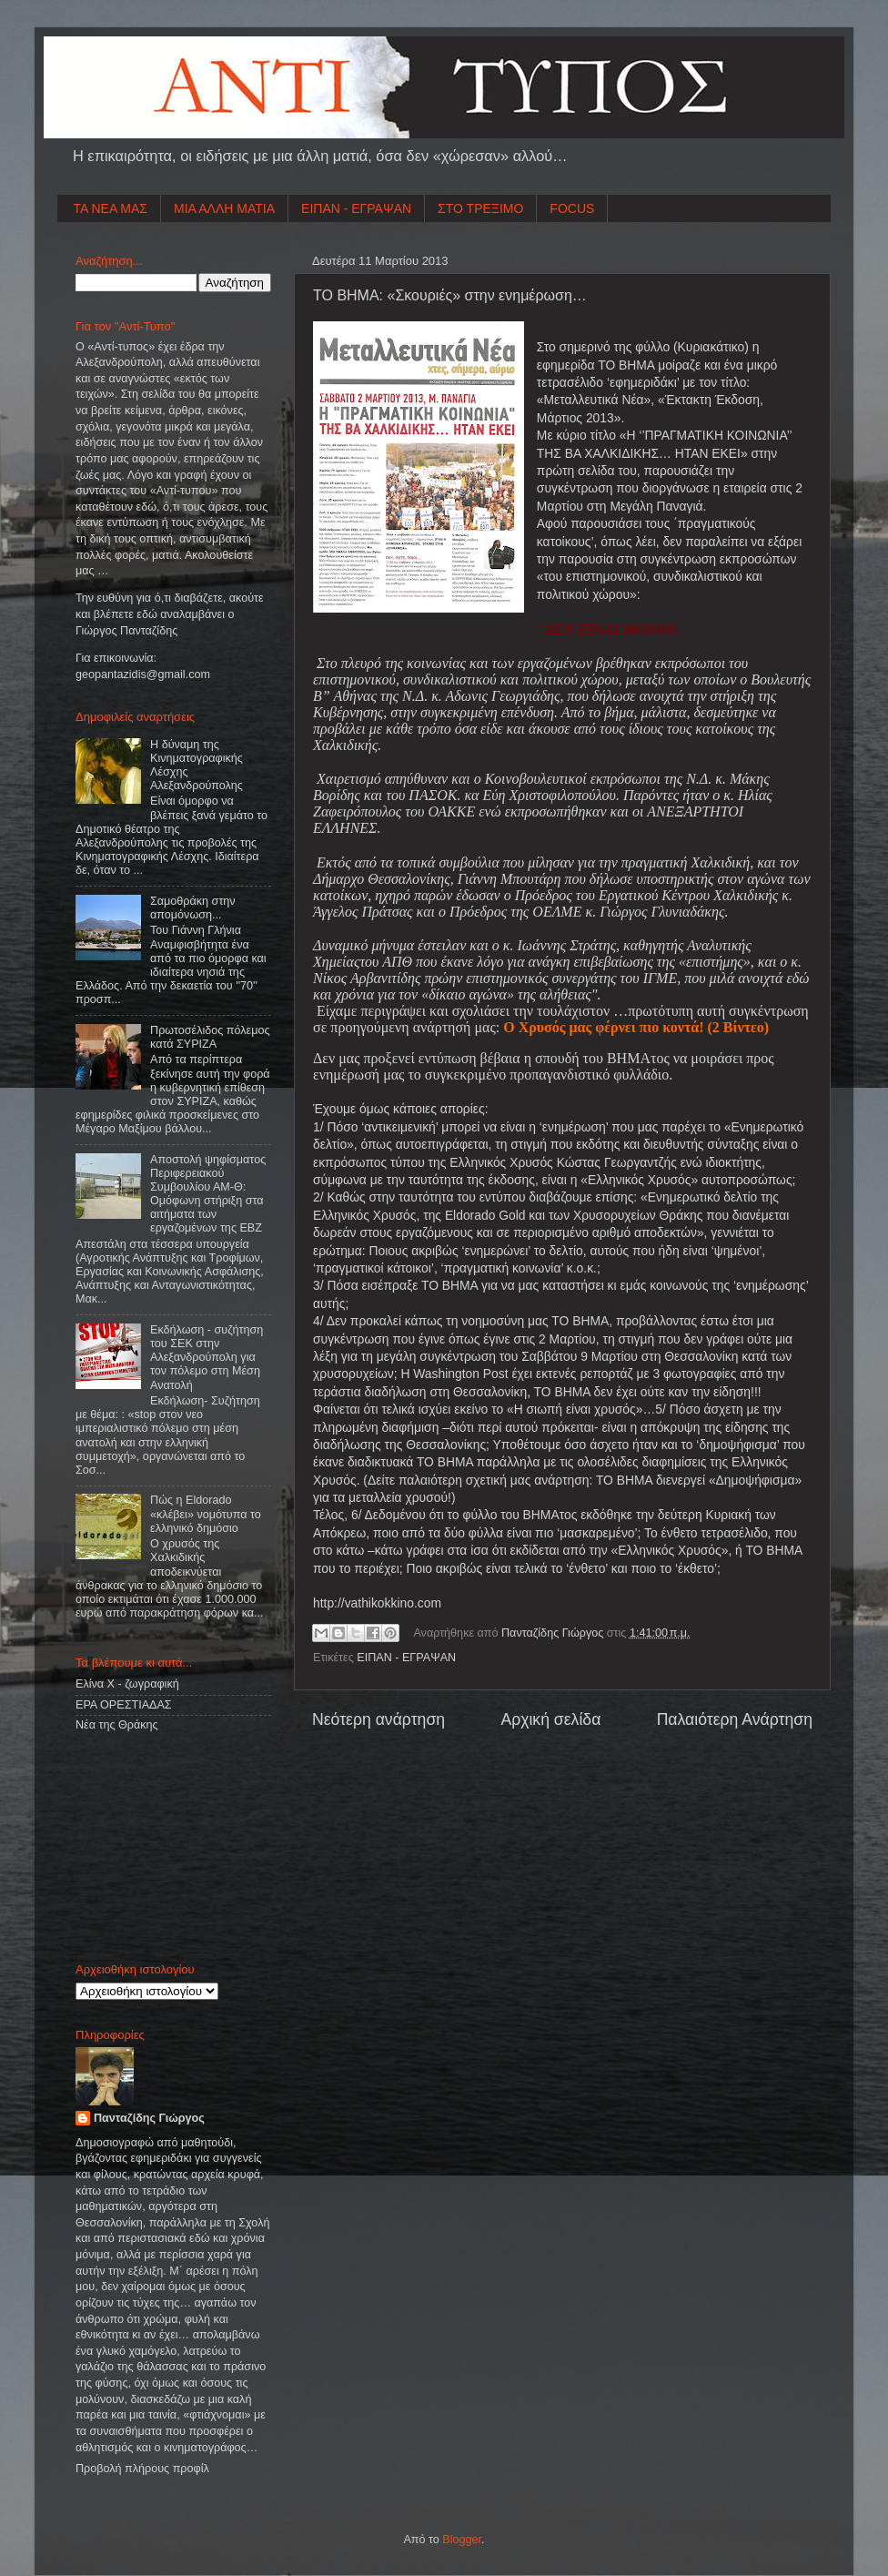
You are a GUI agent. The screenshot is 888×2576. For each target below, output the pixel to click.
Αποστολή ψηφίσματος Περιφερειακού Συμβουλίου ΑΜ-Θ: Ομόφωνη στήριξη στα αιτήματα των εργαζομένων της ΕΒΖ (208, 1194)
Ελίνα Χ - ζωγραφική (127, 1684)
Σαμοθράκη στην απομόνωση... (193, 908)
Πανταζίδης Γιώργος (554, 1633)
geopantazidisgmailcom (143, 674)
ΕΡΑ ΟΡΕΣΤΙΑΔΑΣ (124, 1705)
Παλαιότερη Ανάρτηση (734, 1719)
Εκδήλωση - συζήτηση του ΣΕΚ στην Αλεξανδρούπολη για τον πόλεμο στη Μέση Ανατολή (206, 1357)
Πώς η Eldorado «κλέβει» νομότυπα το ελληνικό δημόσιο (205, 1514)
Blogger (461, 2539)
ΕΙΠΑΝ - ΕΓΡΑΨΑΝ (356, 208)
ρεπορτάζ (607, 1373)
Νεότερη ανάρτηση (378, 1719)
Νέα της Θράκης (117, 1725)
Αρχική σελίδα (550, 1719)
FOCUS (572, 208)
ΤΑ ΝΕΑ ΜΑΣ (111, 208)
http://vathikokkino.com (377, 1603)
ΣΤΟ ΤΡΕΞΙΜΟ (480, 208)
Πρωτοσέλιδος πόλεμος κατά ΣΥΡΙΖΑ (209, 1037)
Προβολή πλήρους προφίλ (142, 2468)
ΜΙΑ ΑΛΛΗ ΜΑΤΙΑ (224, 208)
